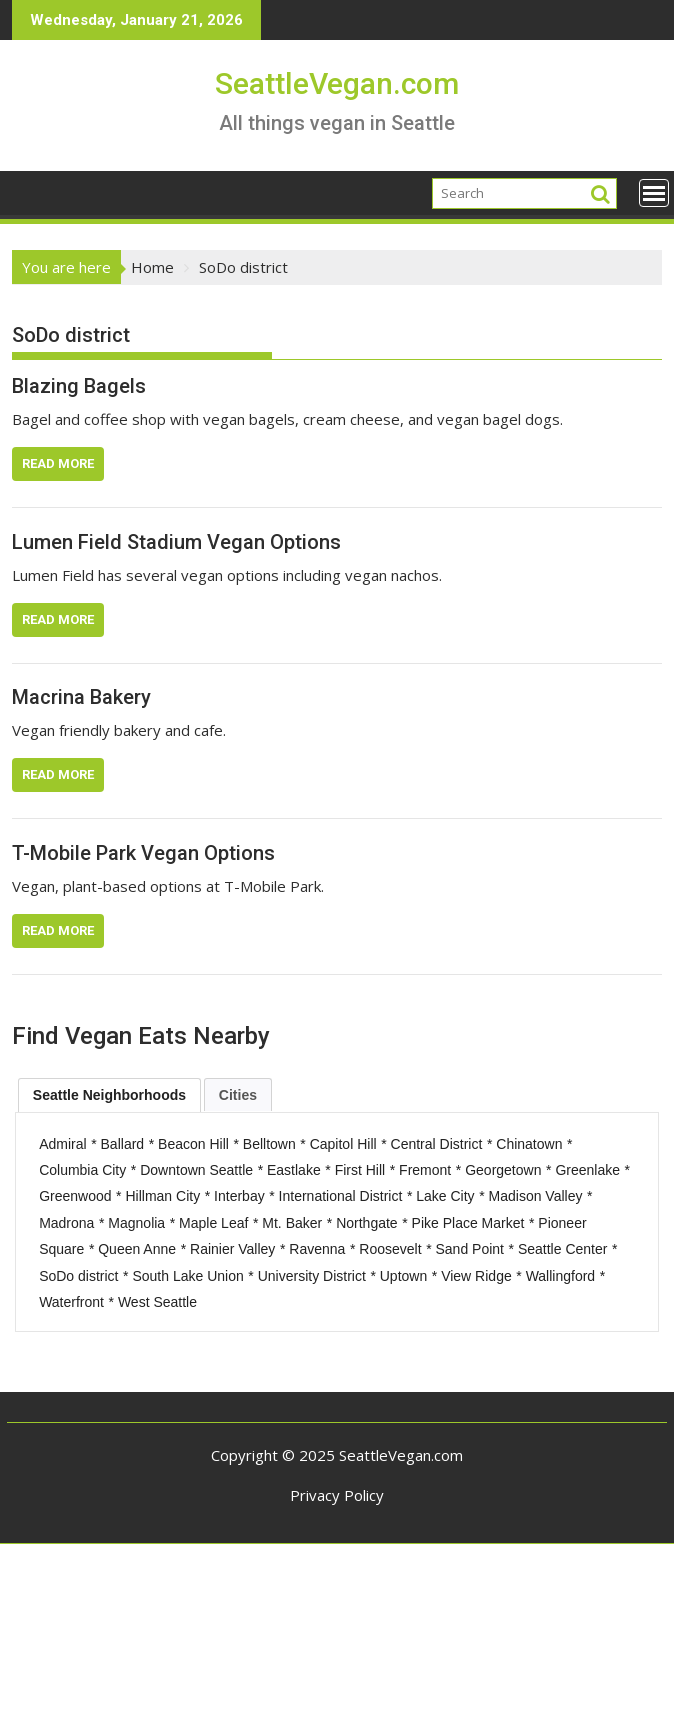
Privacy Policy (337, 1495)
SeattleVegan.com (337, 83)
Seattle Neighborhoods (109, 1095)
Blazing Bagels (79, 386)
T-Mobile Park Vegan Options (143, 853)
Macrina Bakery (81, 697)
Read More (58, 463)
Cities (238, 1095)
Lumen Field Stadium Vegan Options (176, 542)
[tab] (109, 1095)
